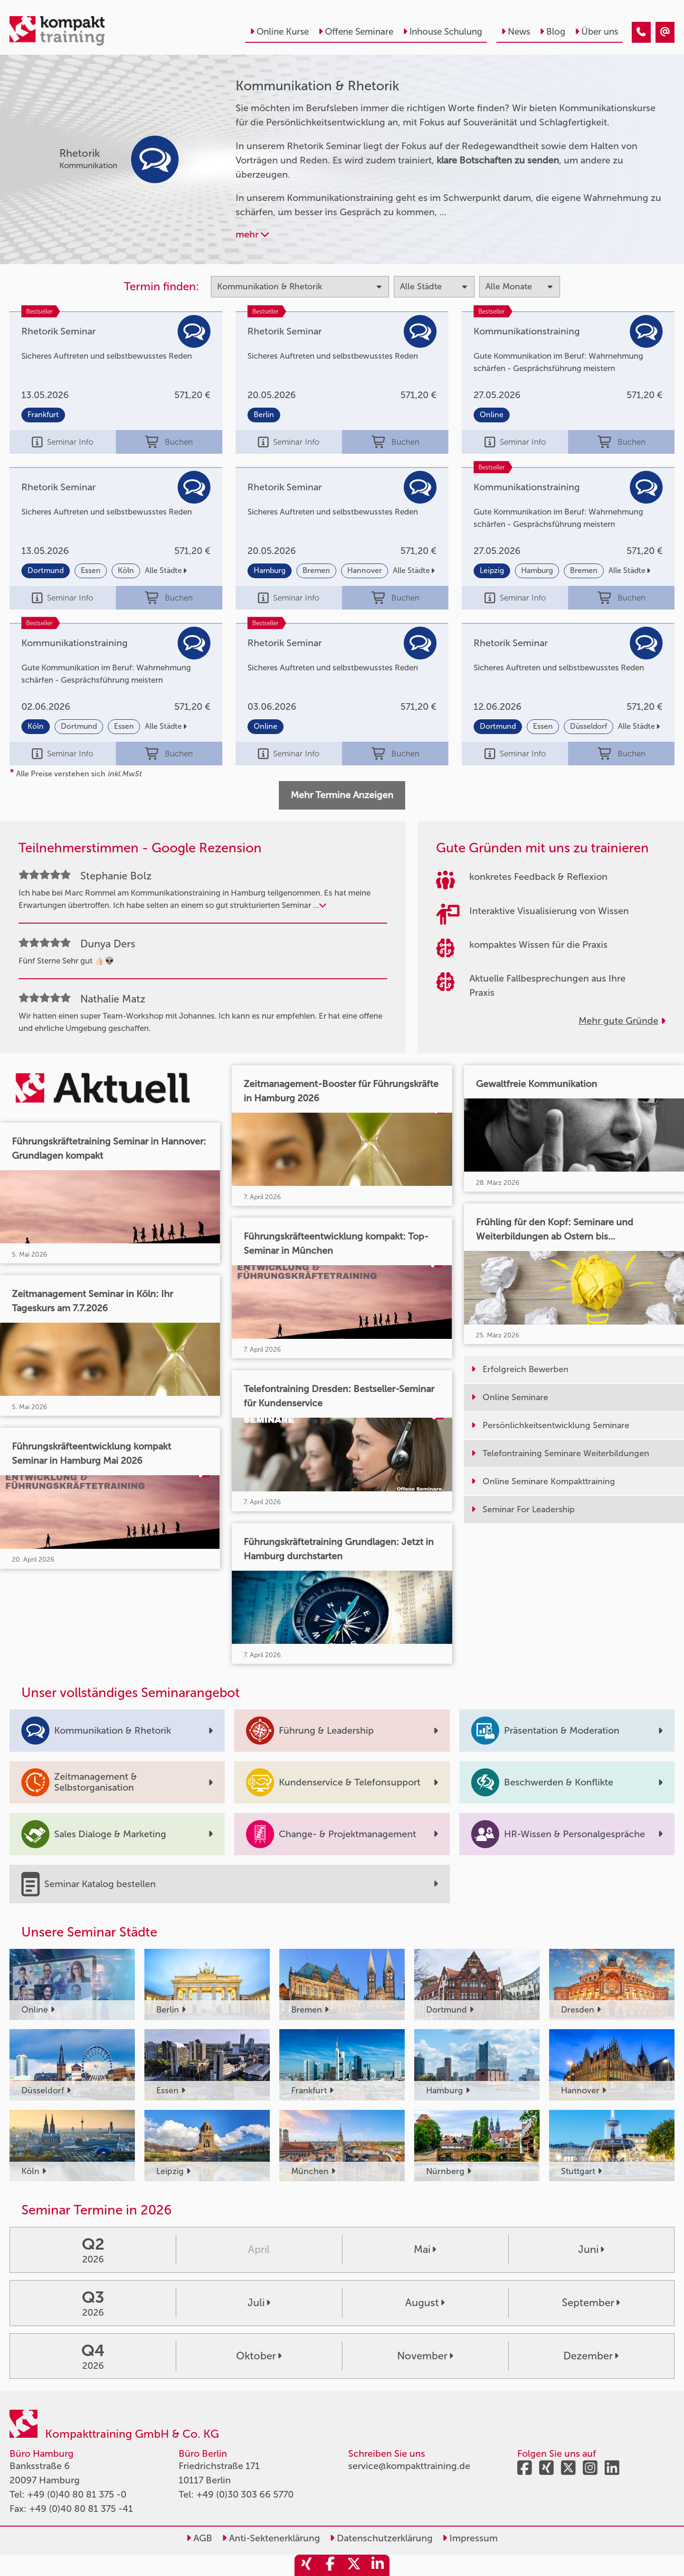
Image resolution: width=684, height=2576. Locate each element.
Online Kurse (279, 31)
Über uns (596, 31)
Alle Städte (166, 570)
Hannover (364, 570)
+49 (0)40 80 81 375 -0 (76, 2494)
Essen (91, 570)
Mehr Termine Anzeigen (342, 795)
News (515, 31)
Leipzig (492, 570)
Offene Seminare (355, 31)
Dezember (590, 2356)
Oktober (259, 2356)
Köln (126, 570)
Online (492, 414)
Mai (425, 2249)
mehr (252, 234)
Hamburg (269, 570)
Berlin (264, 414)
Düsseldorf (588, 726)
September (591, 2303)
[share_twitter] (354, 2565)
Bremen (316, 570)
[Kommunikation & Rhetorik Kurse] (641, 32)
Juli (258, 2303)
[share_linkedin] (378, 2565)
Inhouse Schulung (442, 31)
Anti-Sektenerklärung (271, 2538)
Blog (552, 31)
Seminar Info (62, 442)
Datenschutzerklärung (381, 2538)
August (425, 2303)
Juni (591, 2249)
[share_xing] (306, 2565)
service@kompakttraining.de (409, 2465)
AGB (199, 2538)
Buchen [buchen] (169, 442)
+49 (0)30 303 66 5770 (245, 2494)
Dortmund (46, 570)
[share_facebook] (330, 2565)
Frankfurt (43, 414)
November (425, 2356)
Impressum (470, 2538)
